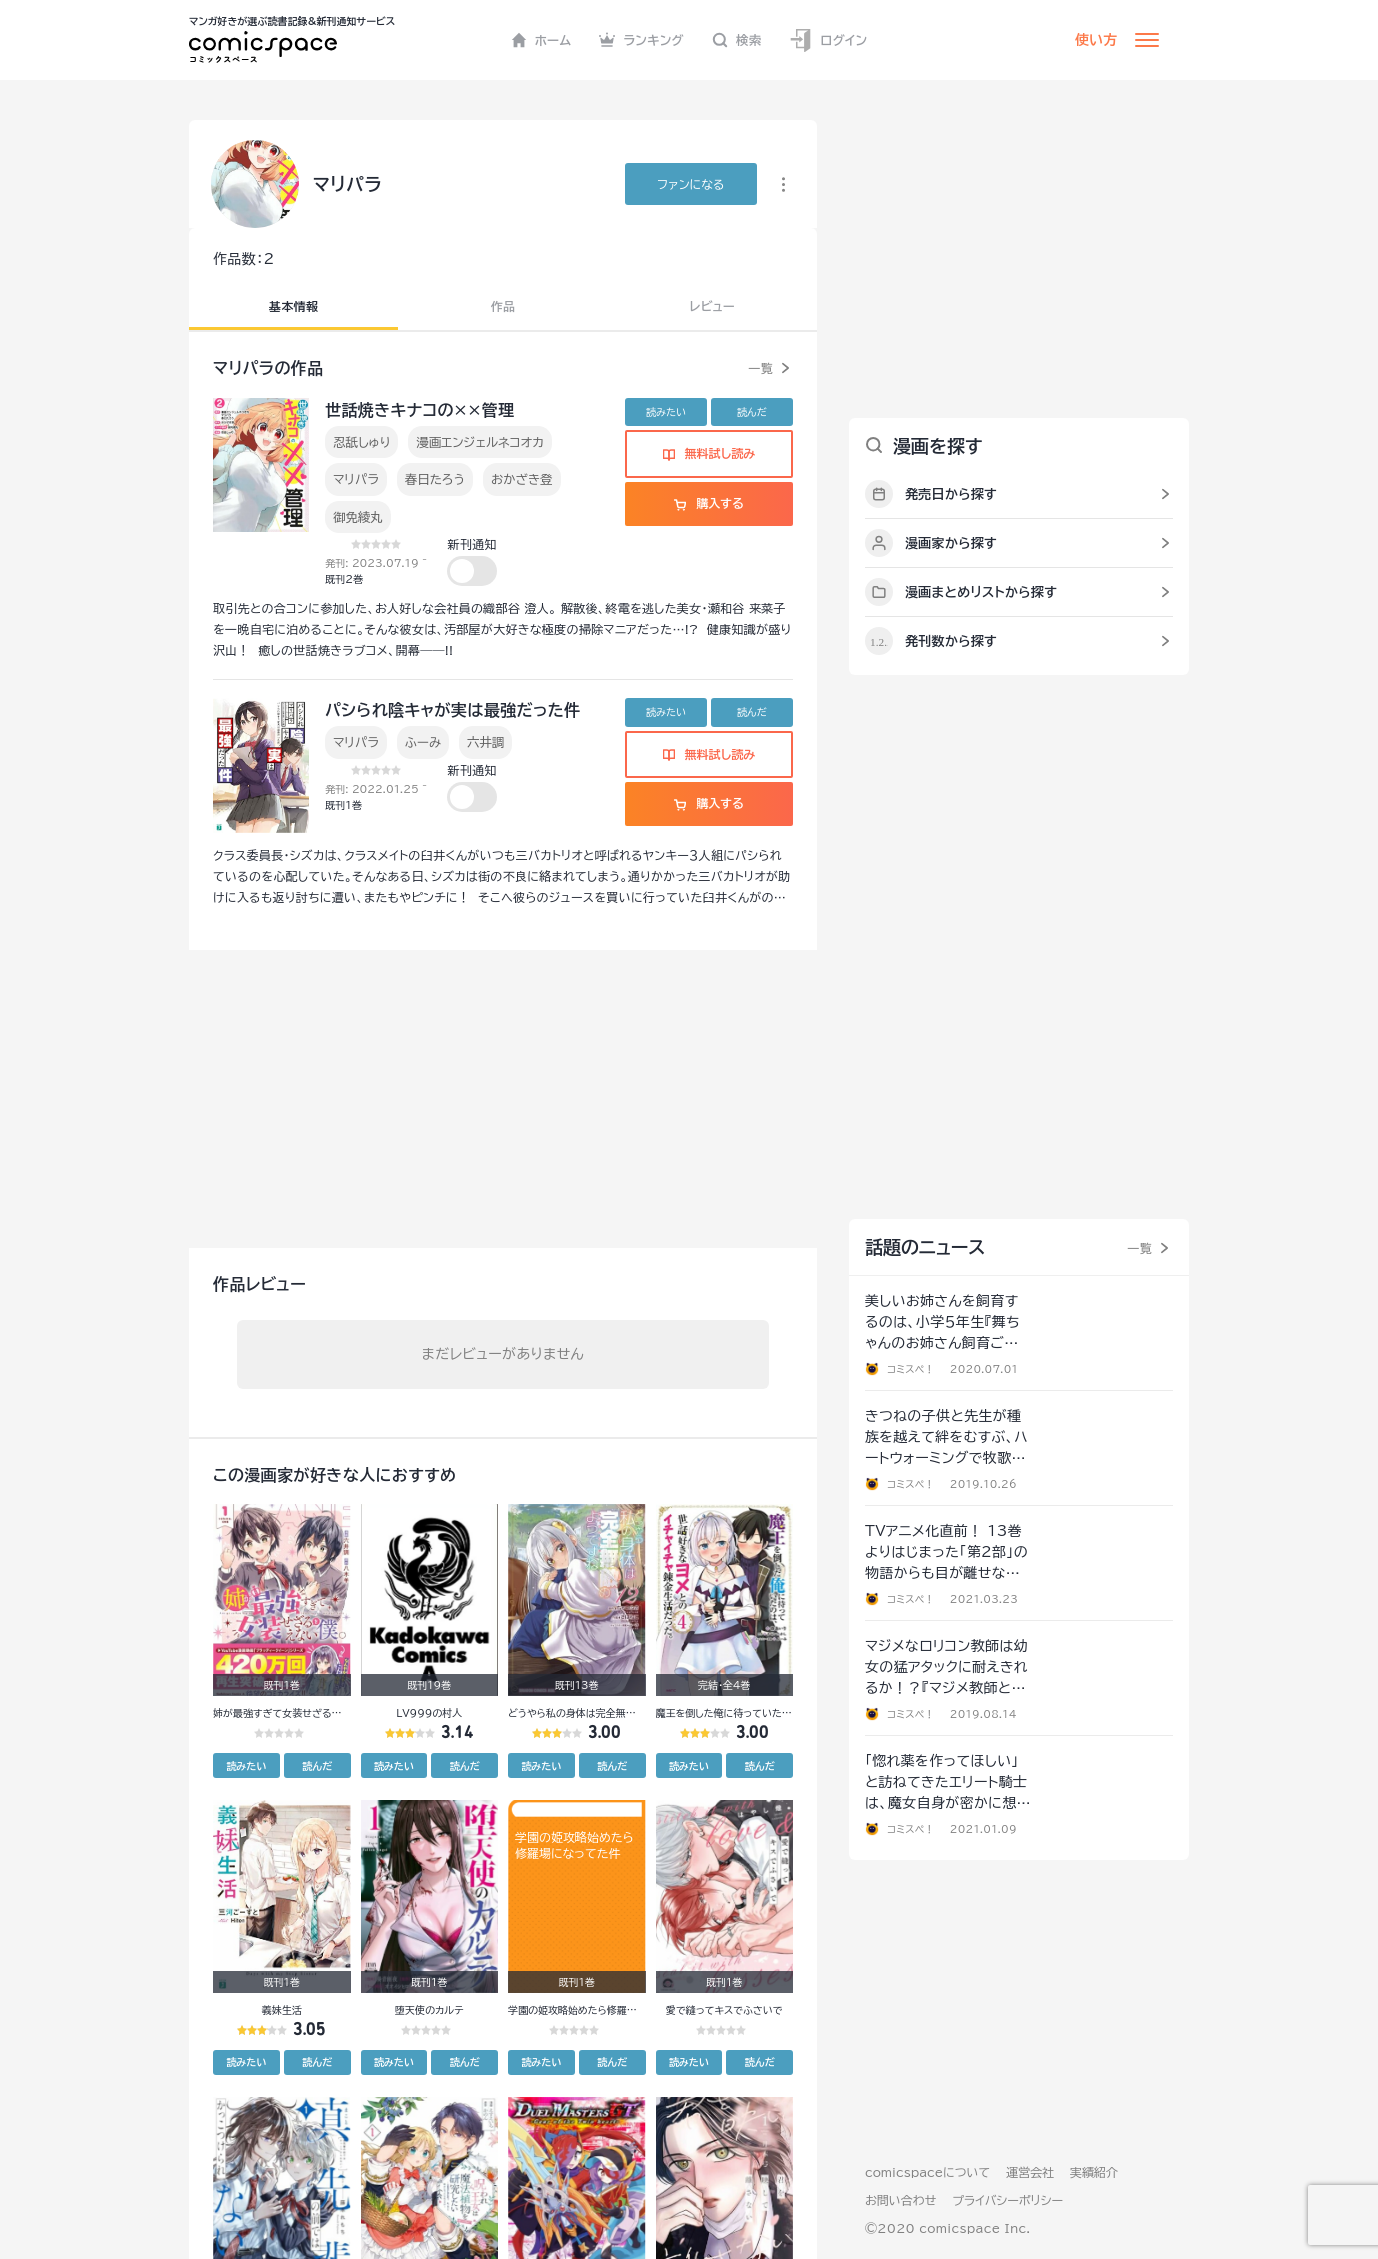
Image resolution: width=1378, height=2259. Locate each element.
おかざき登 (522, 479)
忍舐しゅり (361, 442)
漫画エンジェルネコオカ (479, 442)
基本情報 (293, 306)
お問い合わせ (900, 2200)
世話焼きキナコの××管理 (419, 410)
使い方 (1096, 40)
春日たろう (435, 479)
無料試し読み (709, 453)
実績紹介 (1094, 2172)
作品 (503, 306)
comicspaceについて (927, 2172)
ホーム (541, 40)
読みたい (666, 412)
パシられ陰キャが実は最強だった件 (453, 710)
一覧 (760, 368)
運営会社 (1030, 2172)
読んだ (752, 412)
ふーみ (423, 742)
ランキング (641, 40)
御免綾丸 (358, 517)
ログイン (828, 40)
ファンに (690, 184)
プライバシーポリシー (1007, 2200)
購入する (708, 503)
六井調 (485, 742)
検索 (737, 40)
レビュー (712, 306)
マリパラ (356, 479)
